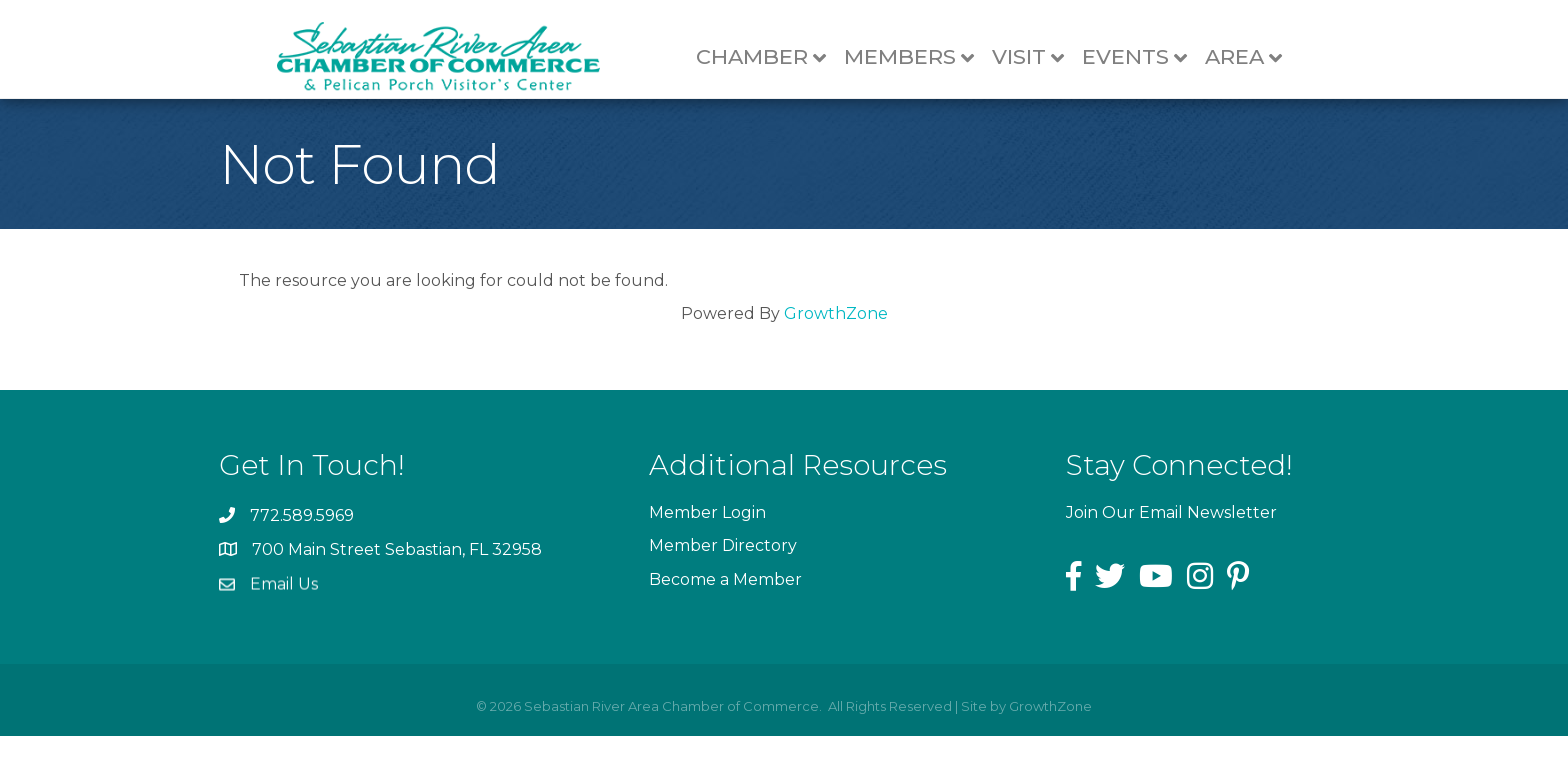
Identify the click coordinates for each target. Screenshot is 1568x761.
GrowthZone (836, 338)
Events (1140, 57)
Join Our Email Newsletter (1171, 537)
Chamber (767, 57)
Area (1249, 57)
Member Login (707, 541)
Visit (1034, 57)
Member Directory (723, 574)
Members (915, 57)
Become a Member (725, 607)
